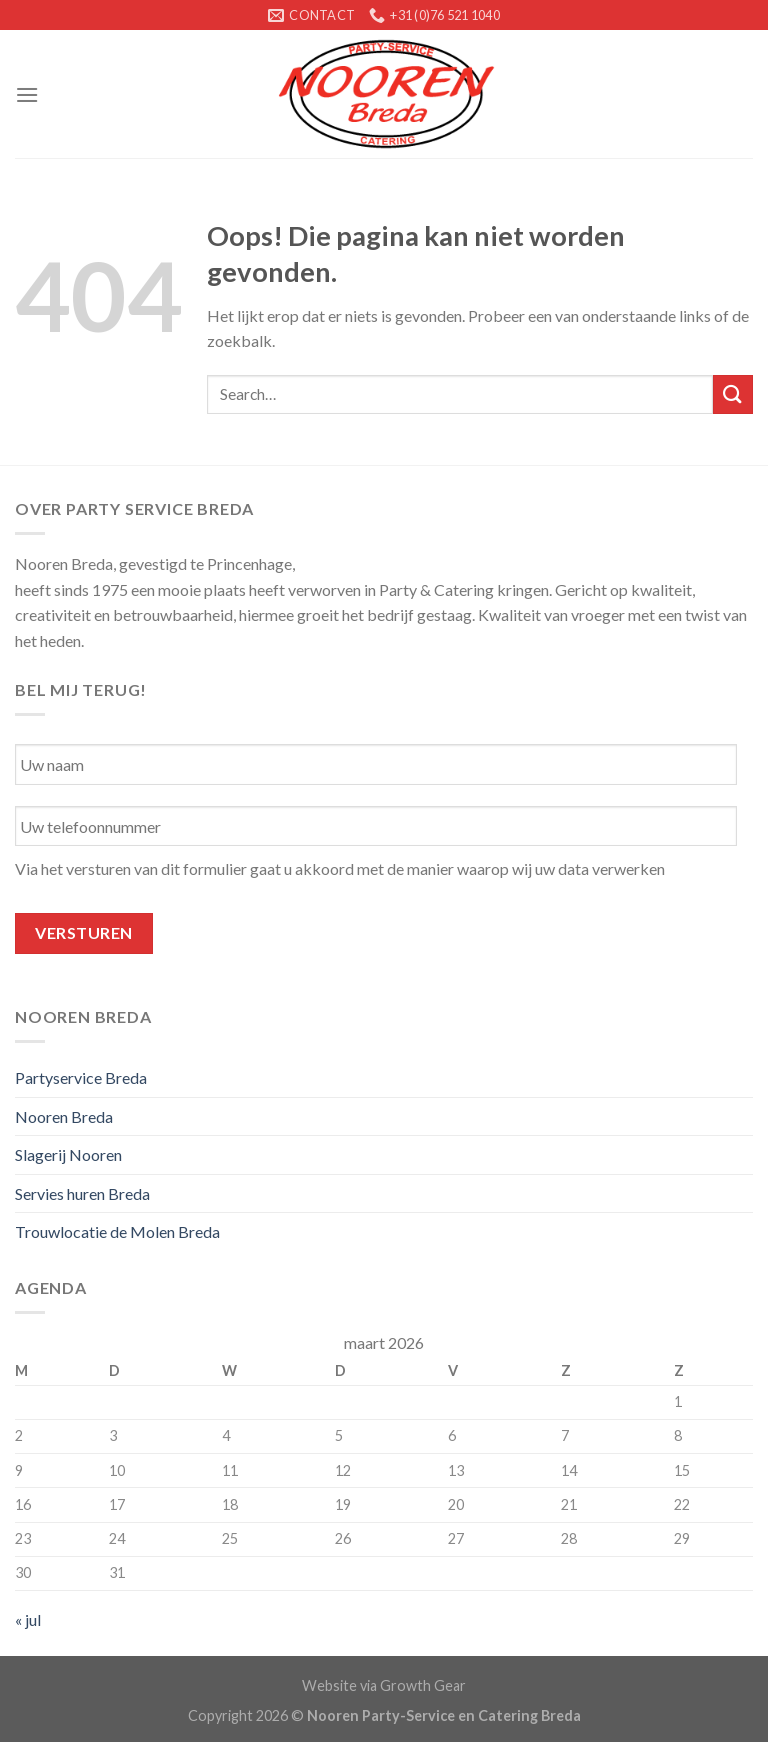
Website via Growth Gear (384, 1685)
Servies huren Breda (82, 1193)
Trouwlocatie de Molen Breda (117, 1231)
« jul (28, 1619)
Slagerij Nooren (68, 1154)
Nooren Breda (64, 1116)
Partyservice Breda (81, 1077)
